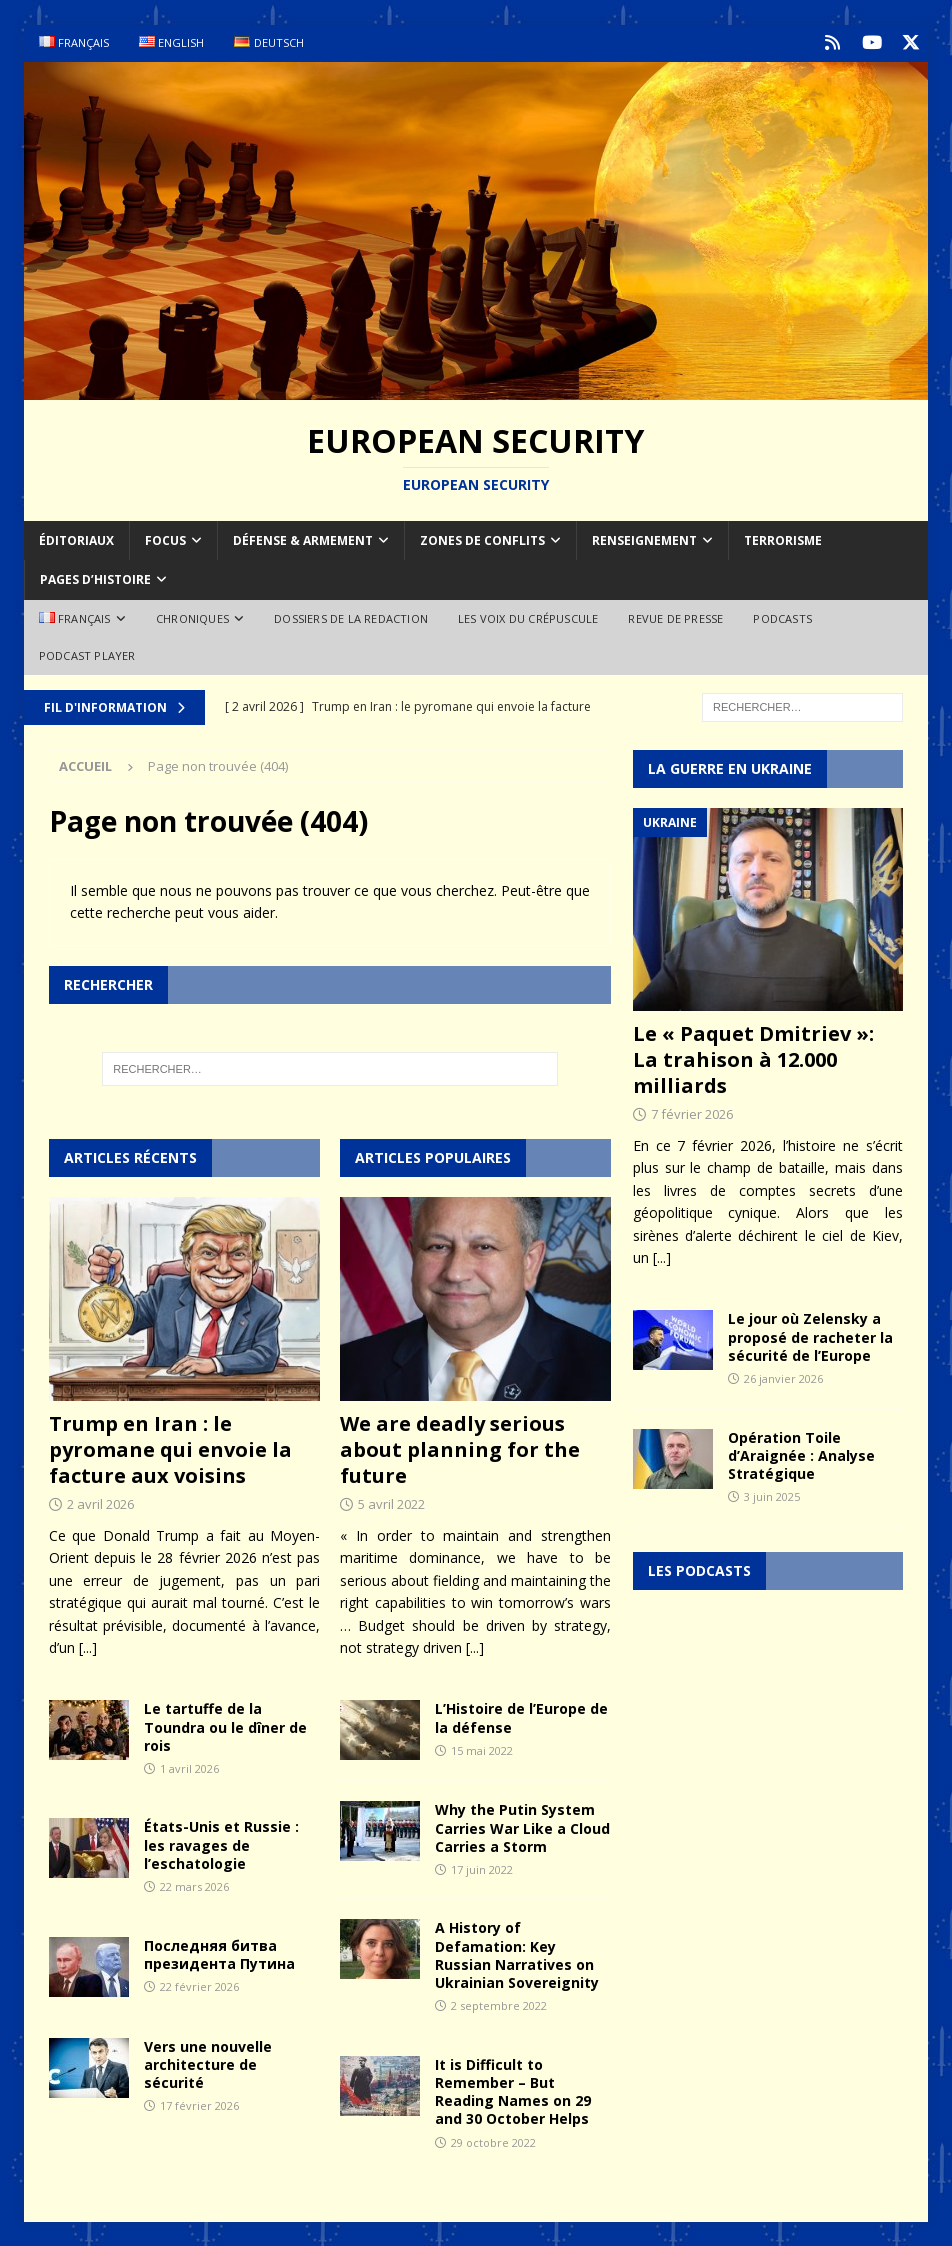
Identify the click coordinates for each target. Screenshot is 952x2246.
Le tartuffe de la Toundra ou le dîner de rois (225, 1725)
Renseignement (644, 539)
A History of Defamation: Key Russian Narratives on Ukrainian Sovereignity (517, 1954)
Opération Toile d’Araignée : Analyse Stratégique (801, 1453)
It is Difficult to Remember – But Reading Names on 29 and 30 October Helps (513, 2090)
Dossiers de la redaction (351, 616)
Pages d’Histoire (95, 578)
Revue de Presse (675, 616)
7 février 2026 (692, 1113)
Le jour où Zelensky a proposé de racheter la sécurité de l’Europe (810, 1335)
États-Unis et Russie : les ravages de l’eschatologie (221, 1843)
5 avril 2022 (391, 1503)
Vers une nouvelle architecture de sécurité (208, 2062)
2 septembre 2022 (499, 2004)
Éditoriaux (76, 539)
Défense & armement (303, 539)
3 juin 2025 (772, 1495)
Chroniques (192, 616)
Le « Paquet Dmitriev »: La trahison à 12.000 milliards (753, 1058)
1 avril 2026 (189, 1766)
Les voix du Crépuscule (528, 616)
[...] (88, 1645)
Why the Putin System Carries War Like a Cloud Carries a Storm (522, 1826)
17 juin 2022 (482, 1867)
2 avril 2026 (100, 1503)
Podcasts (782, 616)
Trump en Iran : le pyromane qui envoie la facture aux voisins (170, 1448)
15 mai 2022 (482, 1748)
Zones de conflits (482, 539)
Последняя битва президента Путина (219, 1952)
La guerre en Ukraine (730, 766)
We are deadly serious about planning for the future (460, 1448)
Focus (165, 539)
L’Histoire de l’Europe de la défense (521, 1716)
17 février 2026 (199, 2104)
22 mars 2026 (194, 1885)
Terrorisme (783, 539)
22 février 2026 (199, 1984)
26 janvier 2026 (783, 1376)
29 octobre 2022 (493, 2140)
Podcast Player (87, 654)
